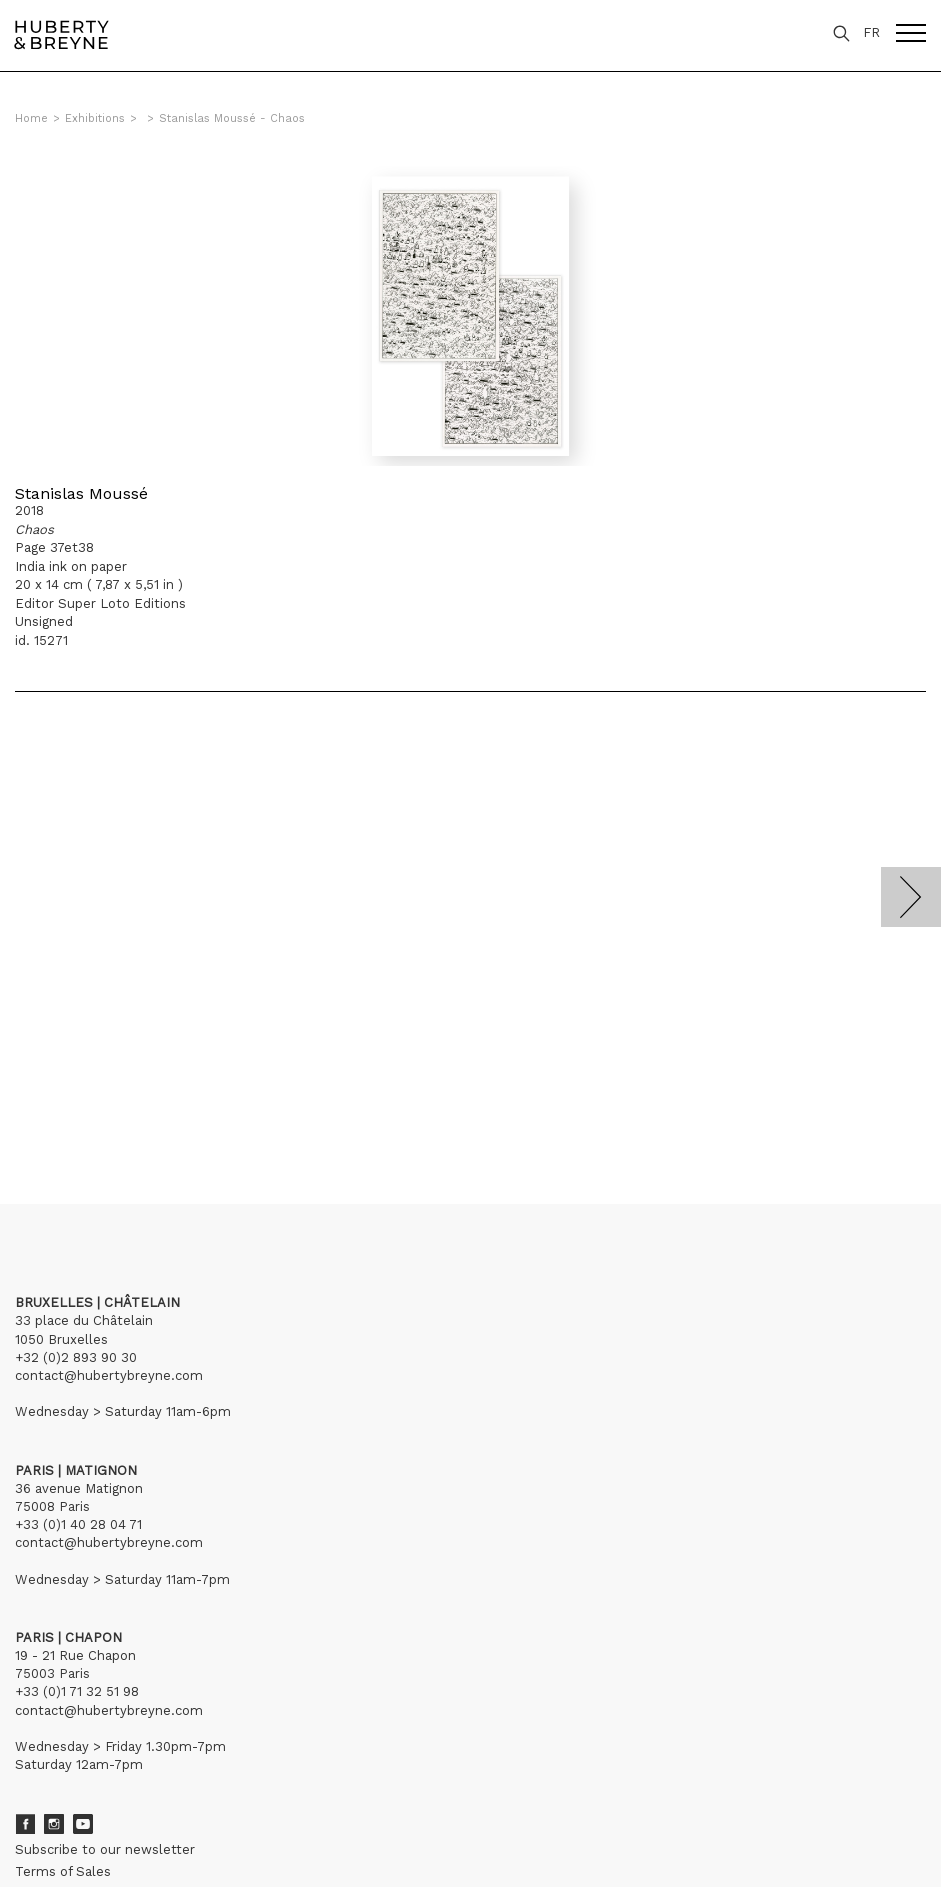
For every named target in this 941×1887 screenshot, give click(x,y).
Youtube (83, 1824)
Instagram (54, 1824)
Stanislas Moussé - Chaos (232, 118)
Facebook (25, 1824)
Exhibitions (95, 118)
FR (871, 32)
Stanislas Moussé (81, 493)
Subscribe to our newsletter (105, 1849)
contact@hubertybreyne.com (109, 1375)
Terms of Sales (63, 1871)
